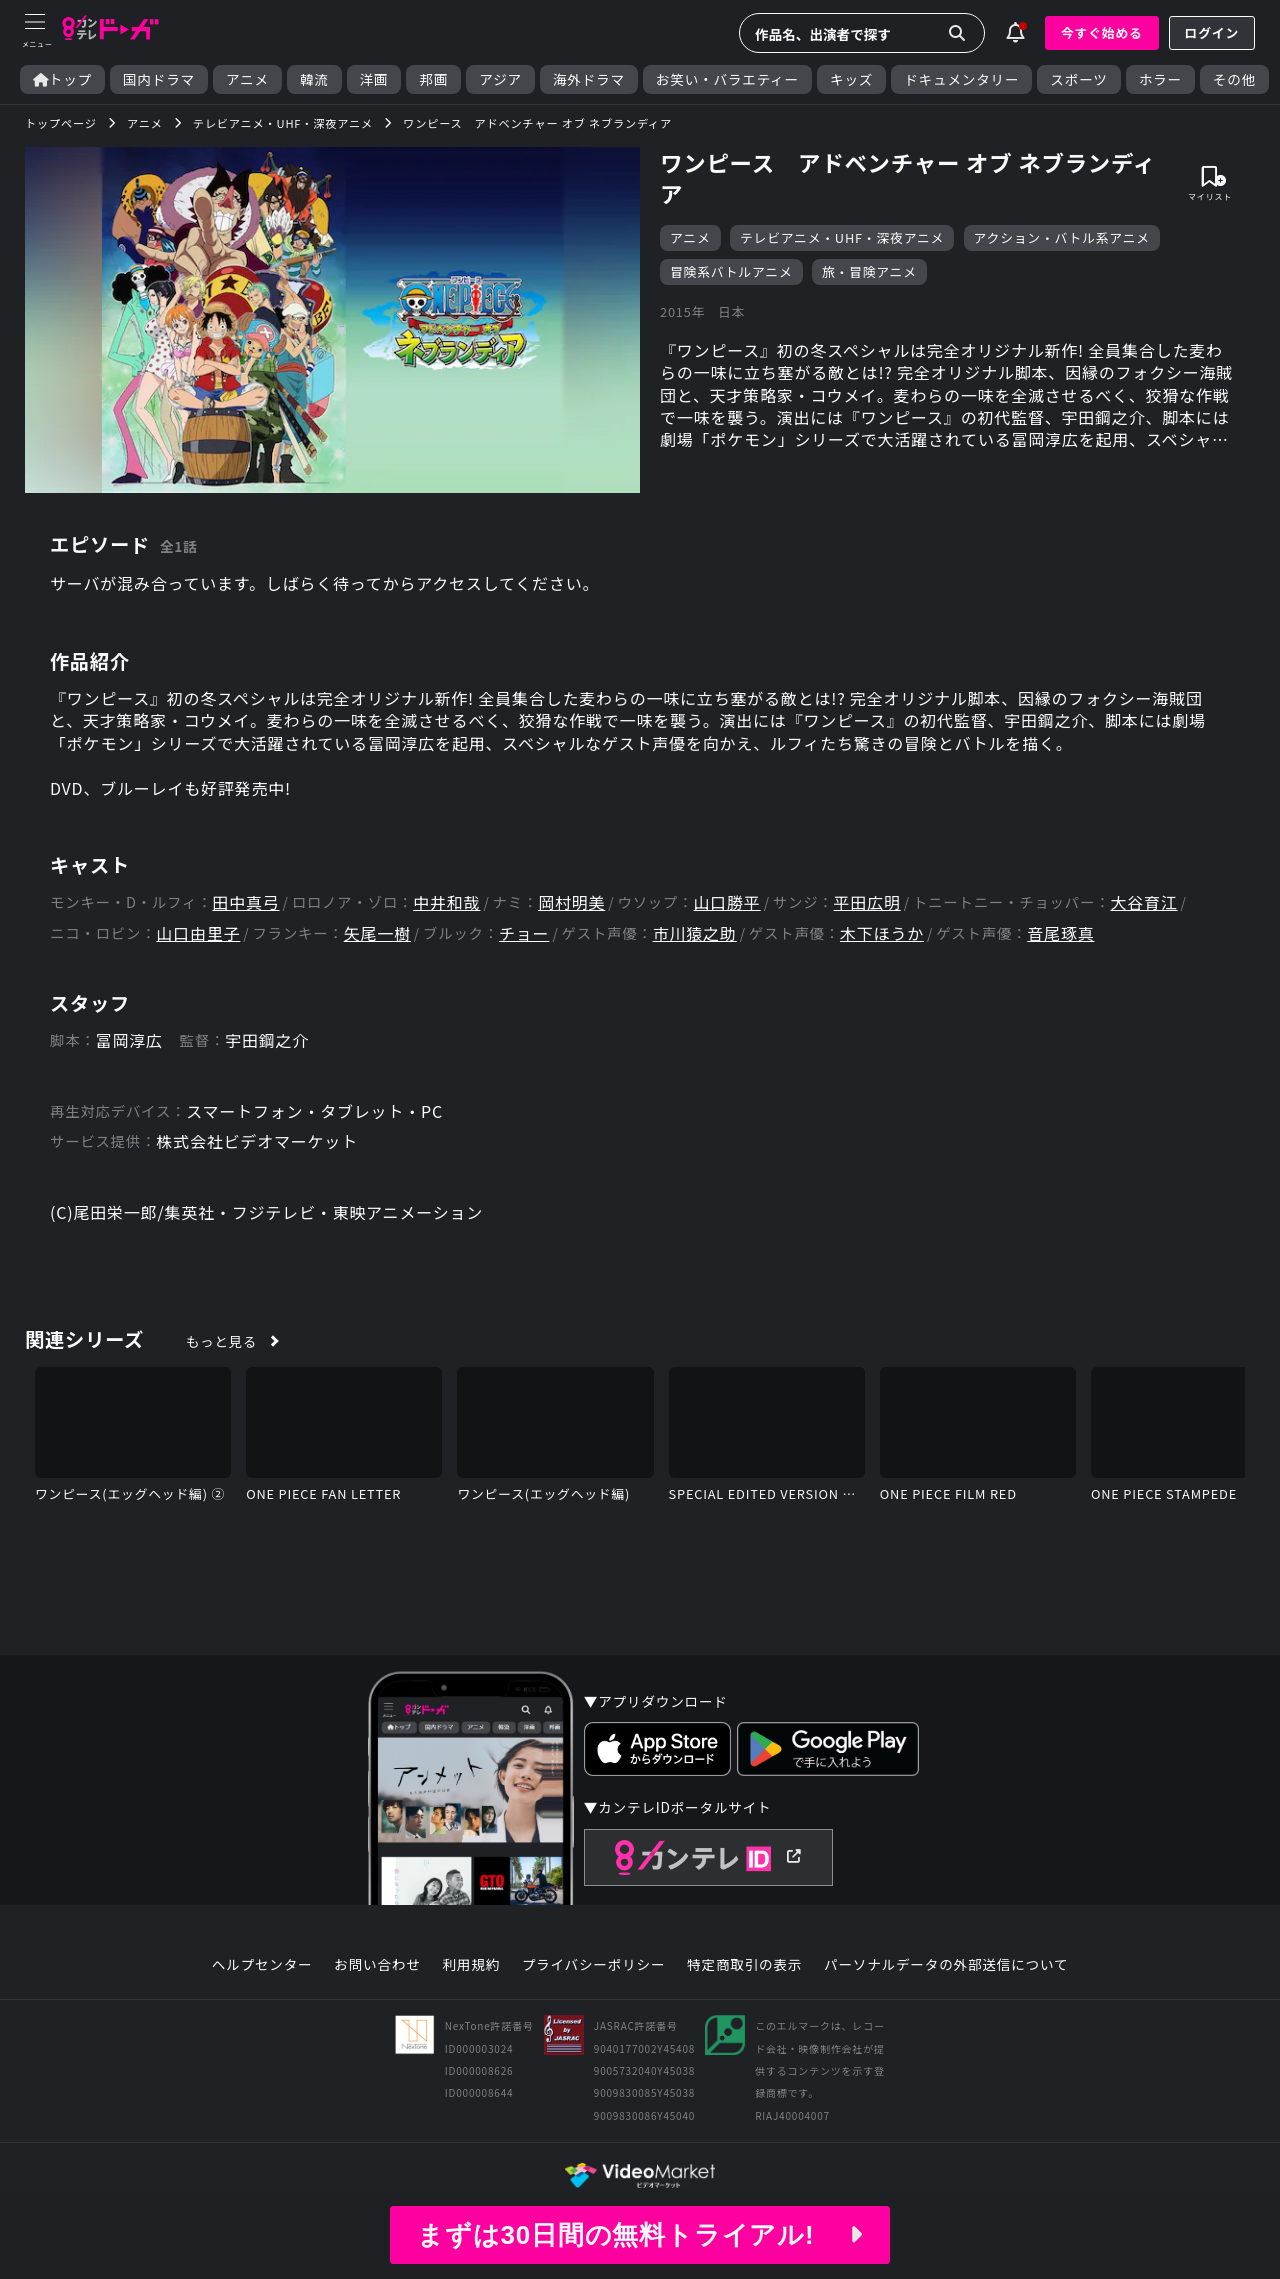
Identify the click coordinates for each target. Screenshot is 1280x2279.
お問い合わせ (377, 1965)
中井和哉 (446, 902)
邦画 (433, 79)
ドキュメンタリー (961, 79)
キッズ (851, 79)
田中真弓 (245, 902)
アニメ (247, 79)
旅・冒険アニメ (869, 271)
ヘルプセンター (262, 1965)
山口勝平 (726, 902)
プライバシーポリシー (594, 1965)
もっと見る (221, 1341)
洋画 (374, 79)
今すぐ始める (1102, 32)
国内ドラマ (159, 79)
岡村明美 (571, 902)
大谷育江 (1143, 902)
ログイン (1212, 32)
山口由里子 (198, 933)
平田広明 (867, 902)
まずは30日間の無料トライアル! (640, 2235)
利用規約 (471, 1965)
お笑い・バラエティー (727, 79)
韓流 (314, 79)
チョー (524, 933)
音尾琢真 (1060, 933)
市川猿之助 (695, 933)
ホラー (1160, 79)
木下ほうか (882, 933)
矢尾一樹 (377, 933)
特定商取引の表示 (744, 1965)
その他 (1234, 79)
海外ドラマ (589, 79)
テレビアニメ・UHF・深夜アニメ (842, 237)
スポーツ (1078, 79)
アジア (500, 79)
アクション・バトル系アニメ (1062, 237)
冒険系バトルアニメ (731, 271)
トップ (62, 79)
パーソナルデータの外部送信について (946, 1965)
